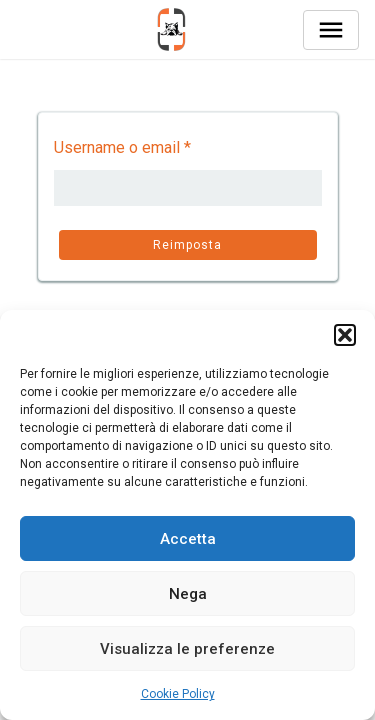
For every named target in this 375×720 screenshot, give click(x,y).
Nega (188, 594)
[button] (345, 335)
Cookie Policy (178, 694)
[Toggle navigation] (331, 30)
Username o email (122, 147)
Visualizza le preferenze (187, 649)
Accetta (188, 539)
